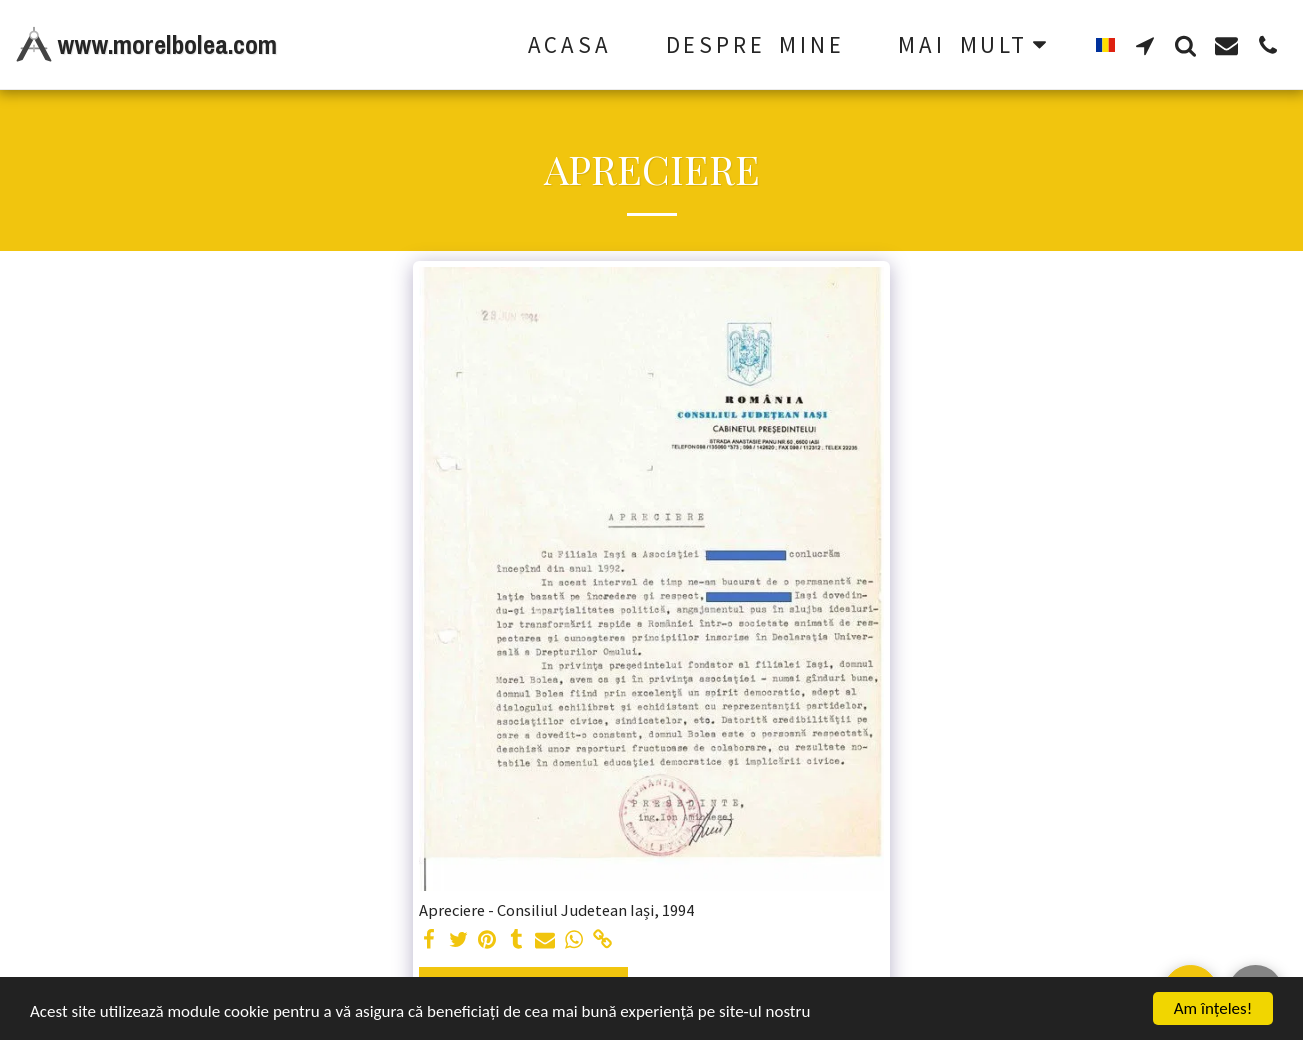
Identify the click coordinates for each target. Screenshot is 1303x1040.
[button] (1144, 45)
